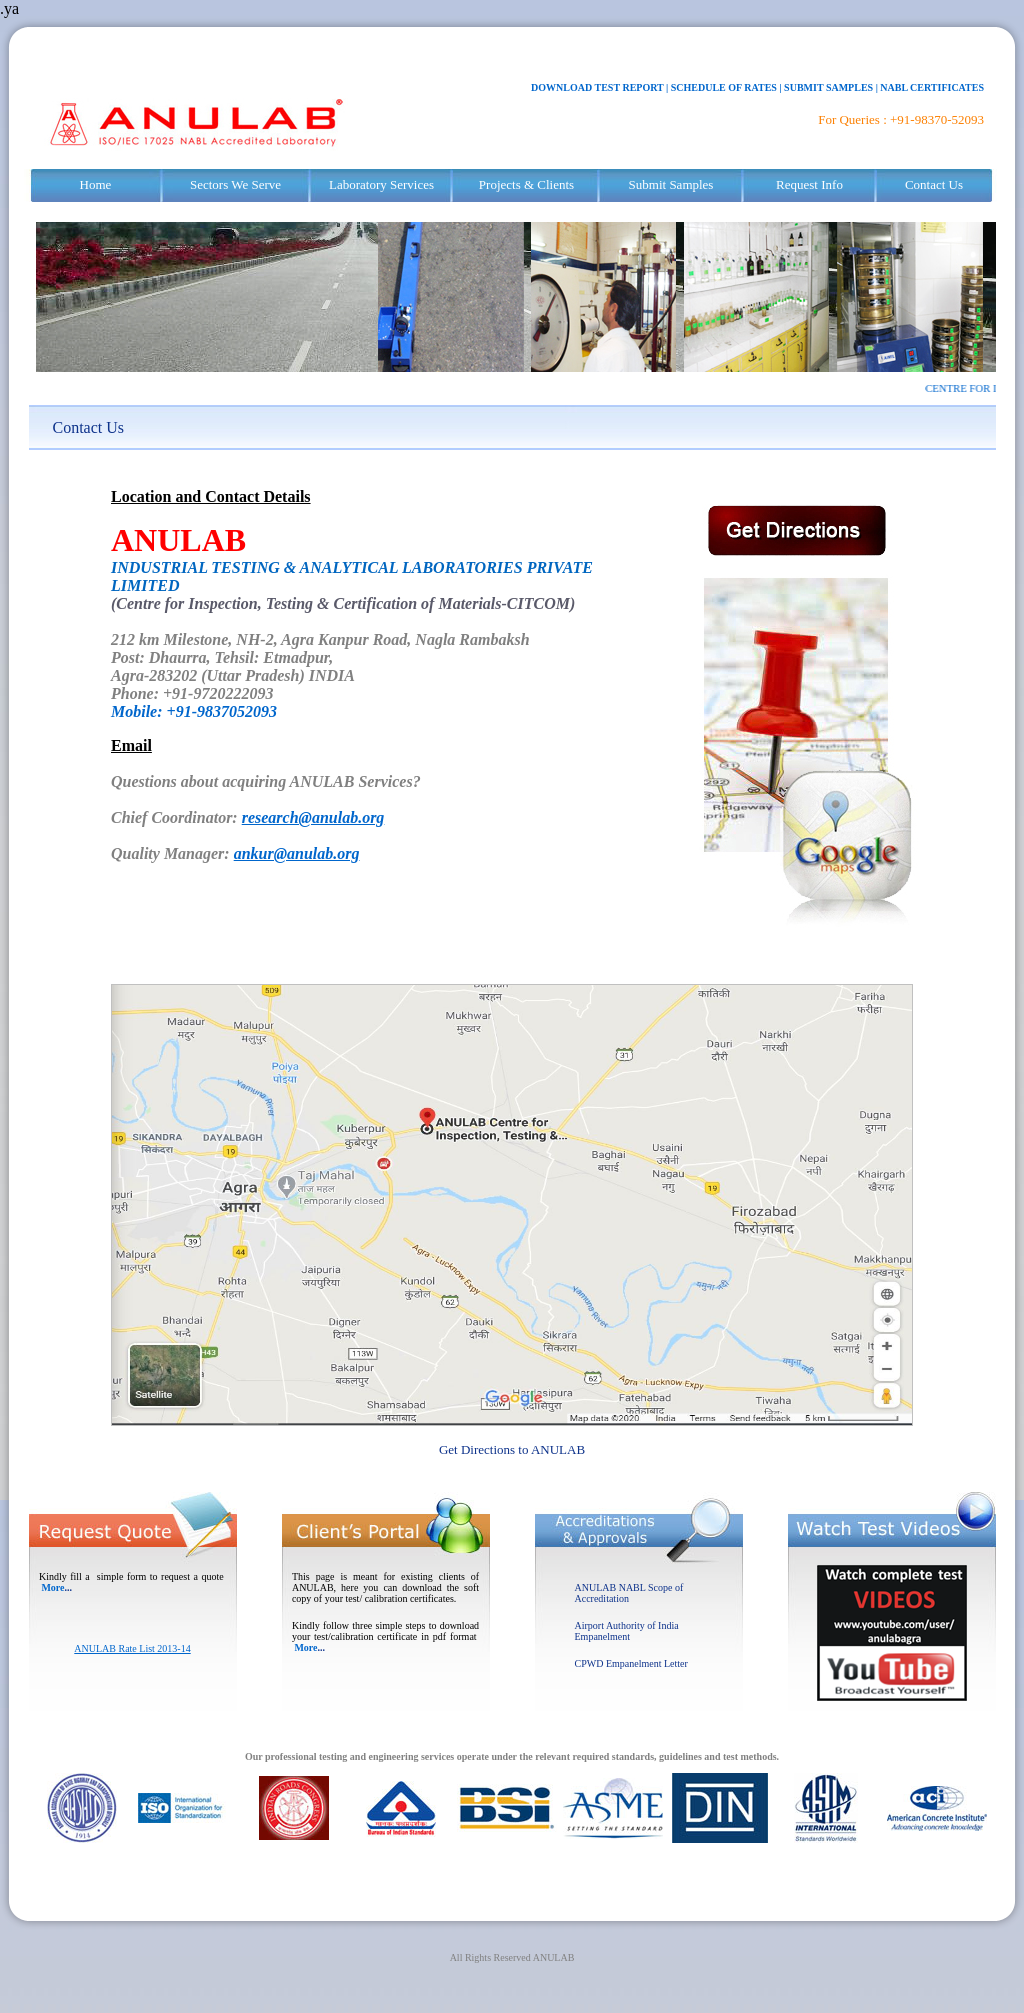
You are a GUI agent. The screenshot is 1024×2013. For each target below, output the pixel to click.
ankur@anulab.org (297, 853)
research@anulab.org (313, 817)
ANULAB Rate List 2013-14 (132, 1648)
